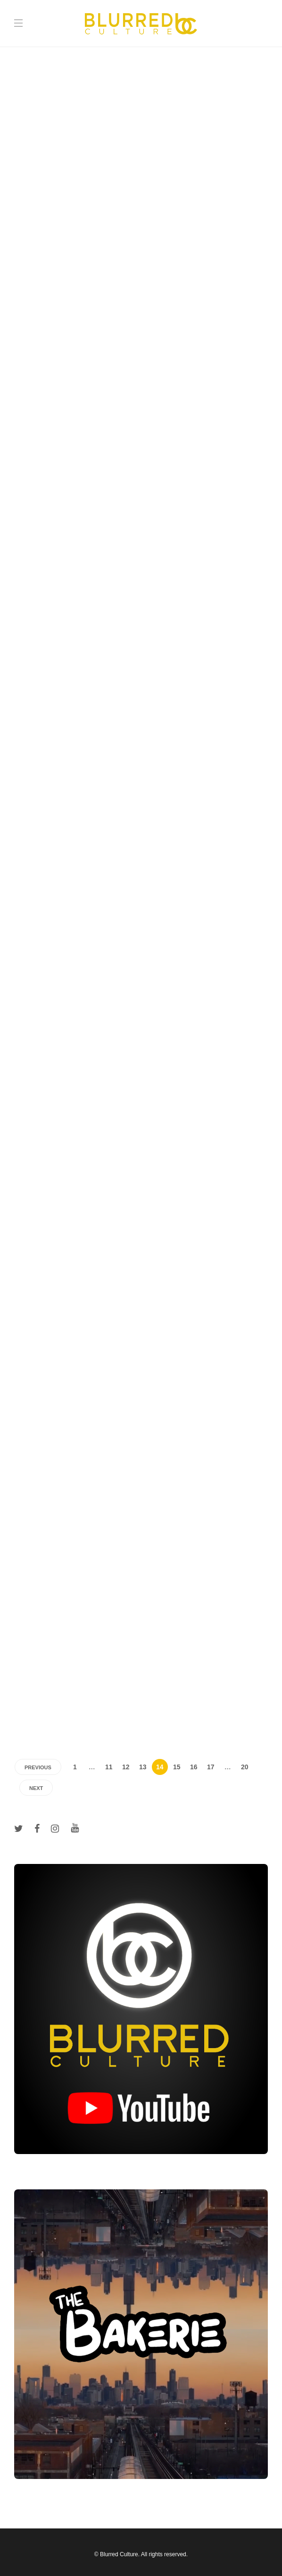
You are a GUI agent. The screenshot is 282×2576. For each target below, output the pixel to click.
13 (143, 1767)
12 (126, 1767)
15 (177, 1767)
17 (211, 1767)
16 (194, 1767)
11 (109, 1767)
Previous (38, 1767)
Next (36, 1788)
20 (245, 1767)
